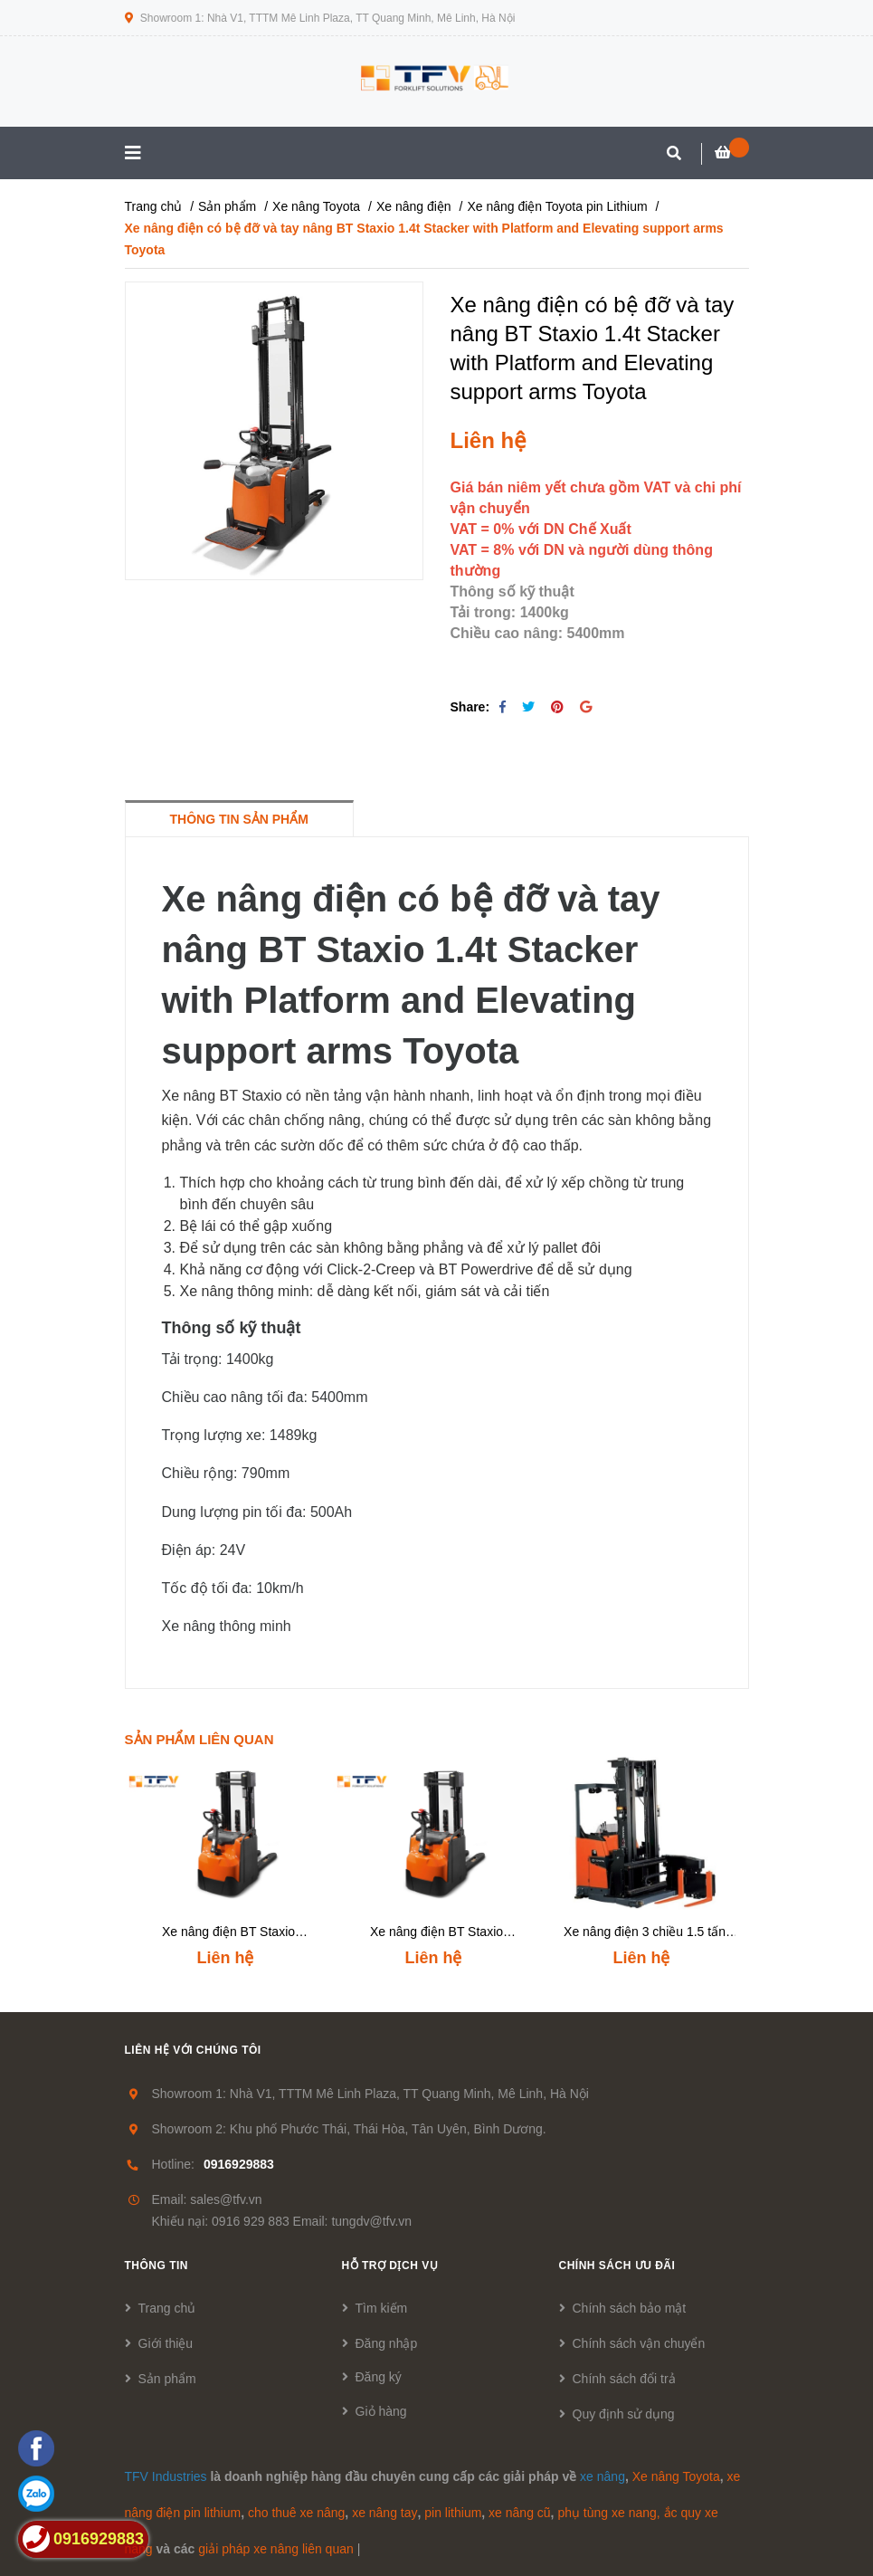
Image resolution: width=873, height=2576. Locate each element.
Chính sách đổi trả (624, 2378)
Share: (470, 707)
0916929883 (239, 2164)
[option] (229, 1866)
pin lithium (452, 2512)
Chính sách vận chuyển (639, 2343)
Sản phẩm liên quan (199, 1739)
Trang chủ (167, 2308)
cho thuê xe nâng (296, 2512)
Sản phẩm (167, 2378)
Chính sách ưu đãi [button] (617, 2265)
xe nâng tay (384, 2512)
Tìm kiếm (382, 2308)
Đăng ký (379, 2377)
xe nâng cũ (520, 2512)
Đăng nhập (387, 2343)
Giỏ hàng (381, 2411)
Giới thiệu (166, 2343)
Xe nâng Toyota (676, 2476)
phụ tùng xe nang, (608, 2512)
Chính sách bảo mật (630, 2308)
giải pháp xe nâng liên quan (275, 2549)
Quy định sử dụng (624, 2414)
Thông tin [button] (157, 2265)
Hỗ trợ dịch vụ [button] (390, 2265)
